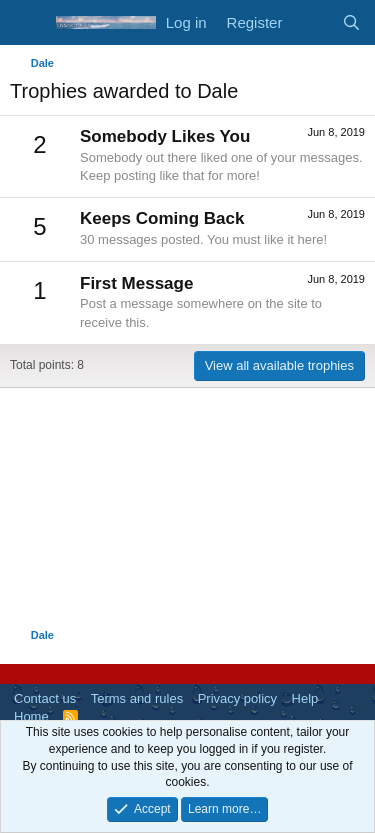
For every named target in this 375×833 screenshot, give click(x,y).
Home (31, 716)
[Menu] (27, 23)
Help (305, 698)
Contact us (45, 698)
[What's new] (311, 22)
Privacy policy (237, 698)
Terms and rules (137, 698)
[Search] (351, 22)
